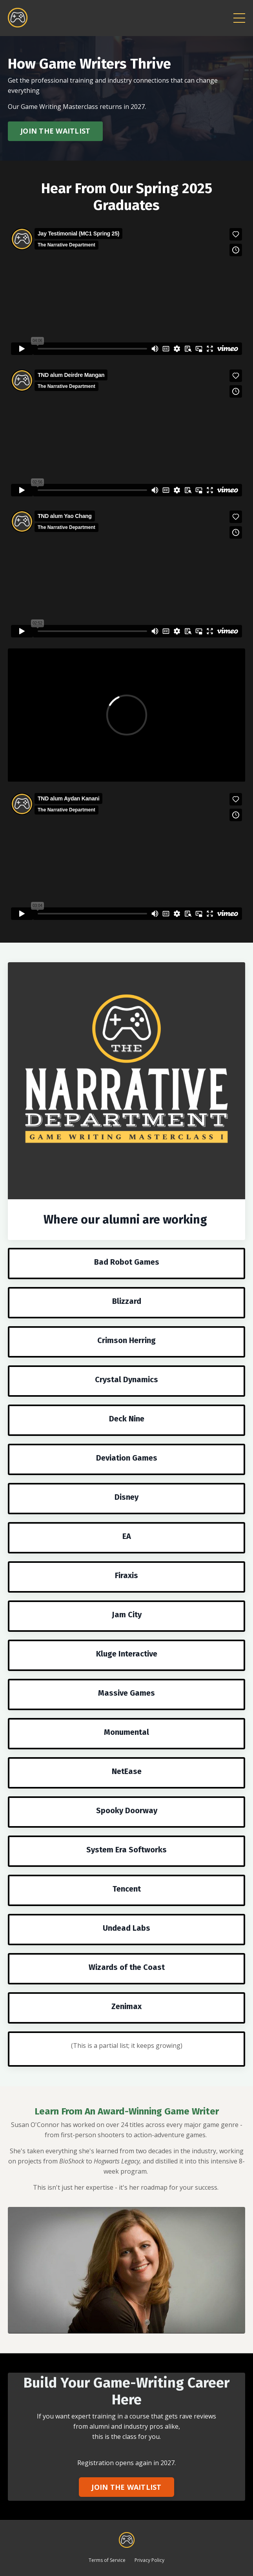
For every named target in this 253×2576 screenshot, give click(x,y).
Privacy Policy (149, 2560)
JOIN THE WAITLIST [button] (55, 131)
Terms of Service (107, 2560)
